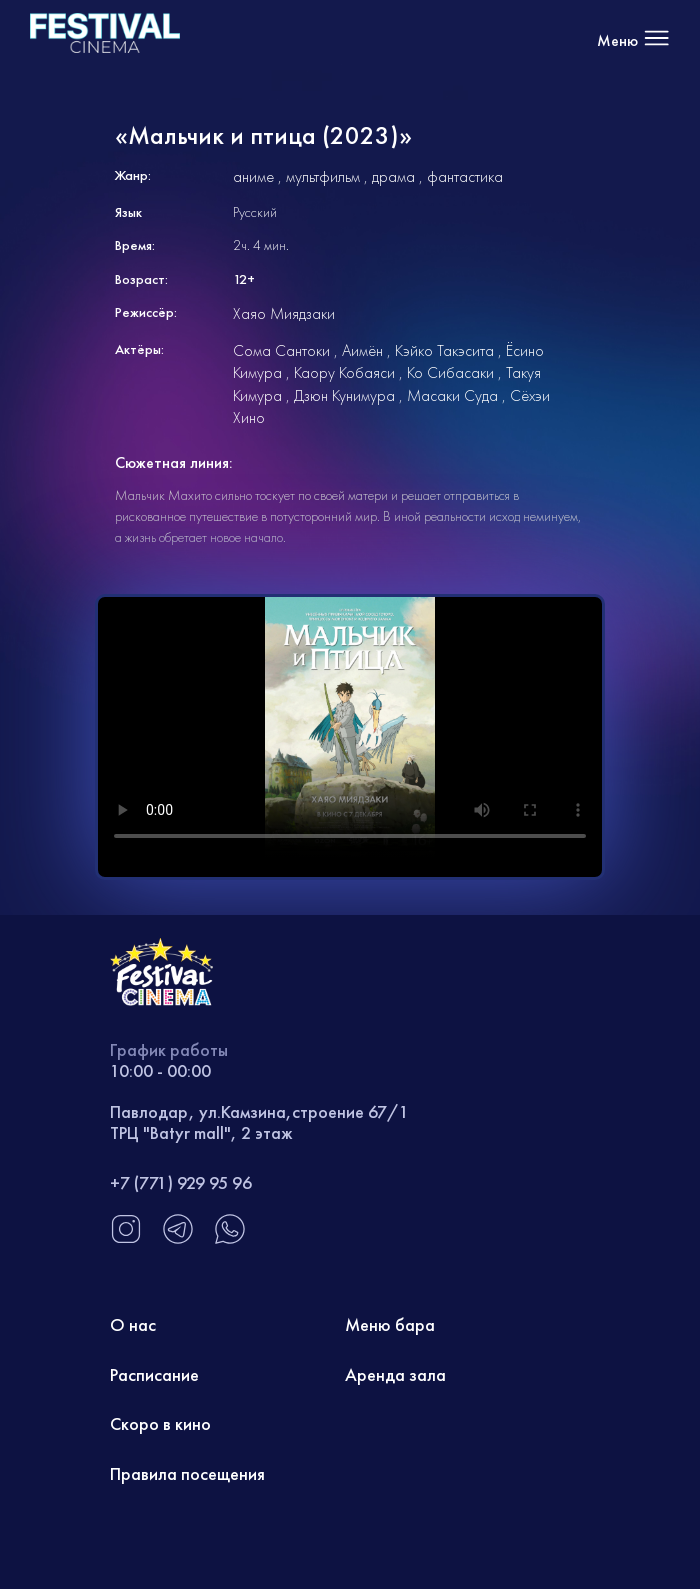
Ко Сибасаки (450, 372)
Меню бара (390, 1324)
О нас (133, 1324)
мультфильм (323, 176)
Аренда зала (395, 1374)
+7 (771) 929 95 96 (181, 1182)
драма (393, 176)
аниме (253, 176)
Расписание (154, 1374)
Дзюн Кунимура (344, 395)
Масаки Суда (452, 395)
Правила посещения (187, 1473)
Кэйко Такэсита (444, 350)
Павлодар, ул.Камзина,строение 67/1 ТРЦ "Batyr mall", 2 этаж (259, 1122)
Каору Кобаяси (344, 372)
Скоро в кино (160, 1423)
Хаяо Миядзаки (284, 313)
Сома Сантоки (281, 350)
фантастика (465, 176)
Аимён (362, 350)
